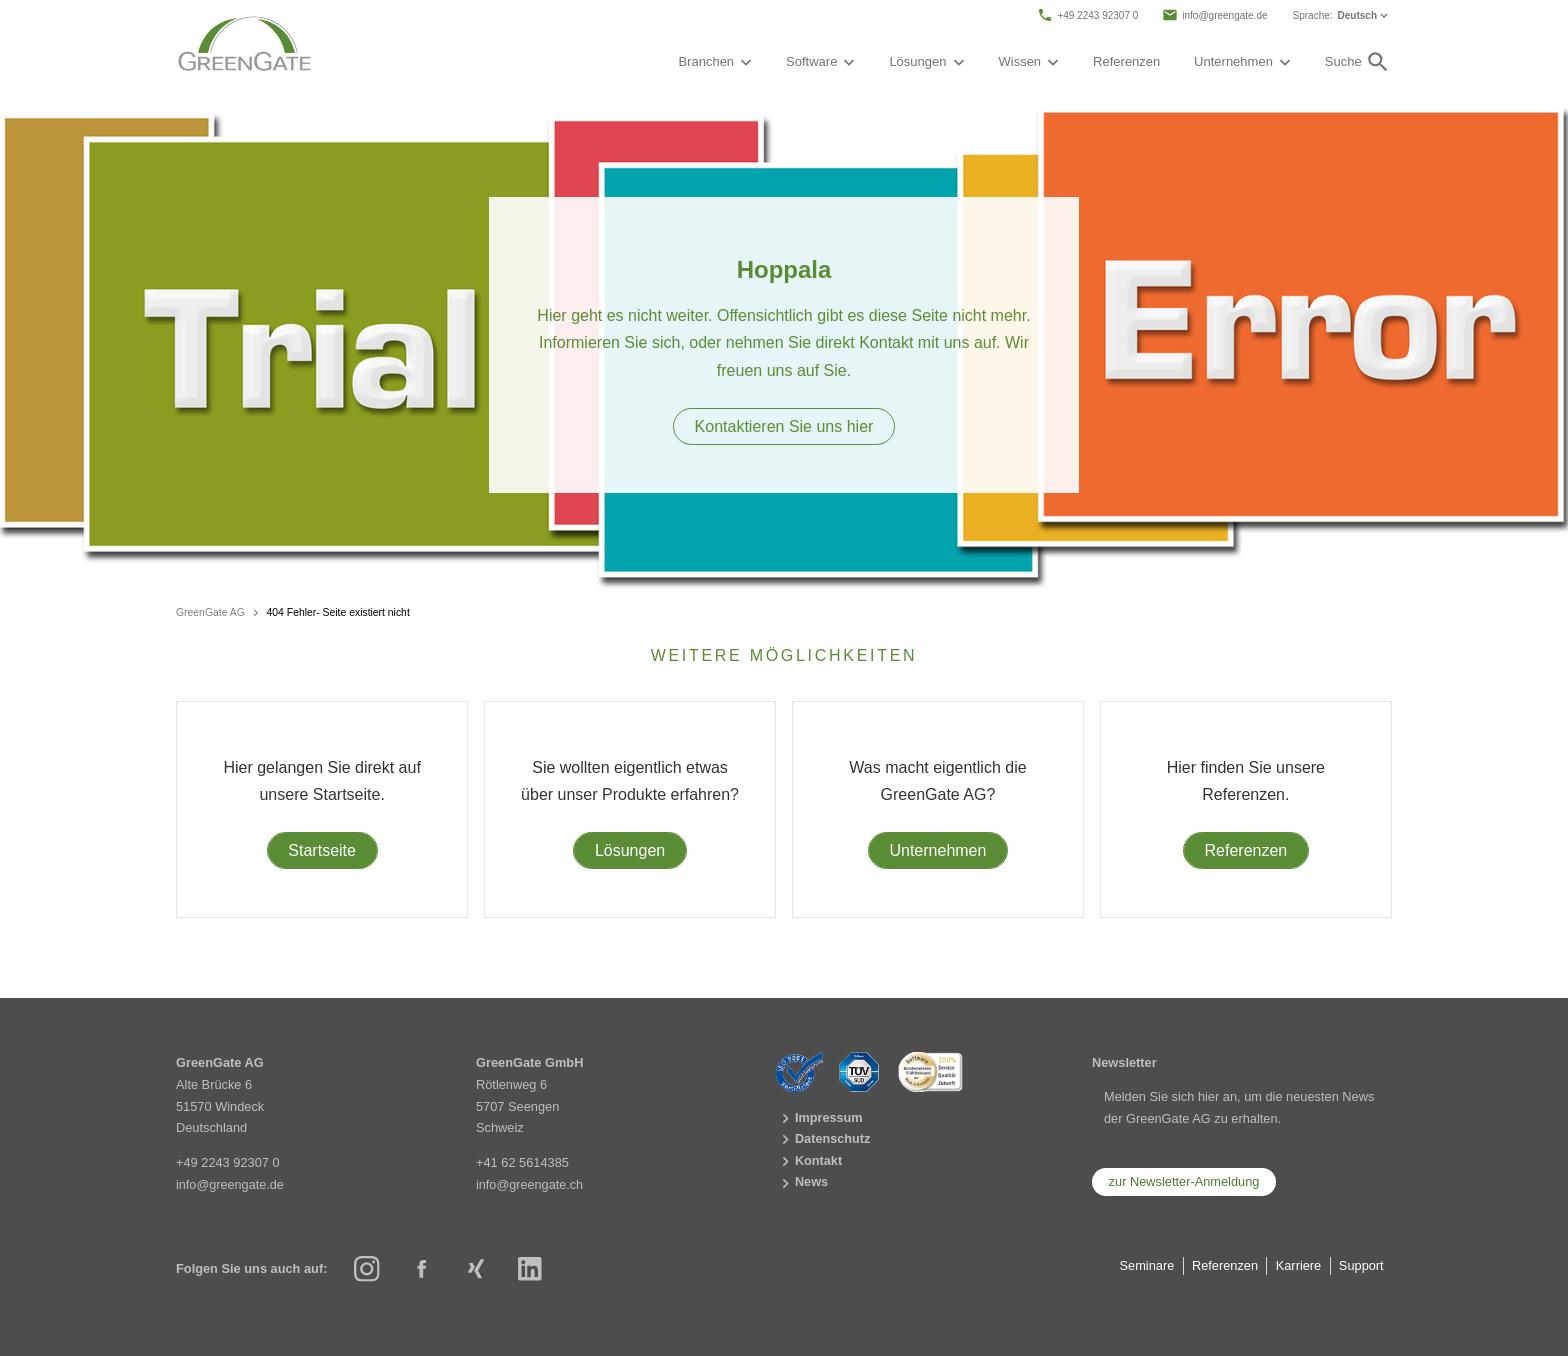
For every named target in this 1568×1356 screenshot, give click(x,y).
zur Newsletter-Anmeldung (1184, 1181)
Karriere (1299, 1265)
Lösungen (630, 850)
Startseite (322, 850)
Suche (1358, 62)
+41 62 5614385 (522, 1162)
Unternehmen (937, 850)
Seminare (1147, 1265)
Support (1361, 1265)
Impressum (819, 1118)
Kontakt (809, 1161)
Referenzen (1126, 61)
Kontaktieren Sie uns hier (784, 426)
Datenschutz (823, 1140)
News (802, 1183)
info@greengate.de (1214, 15)
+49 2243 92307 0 (1087, 15)
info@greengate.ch (530, 1183)
